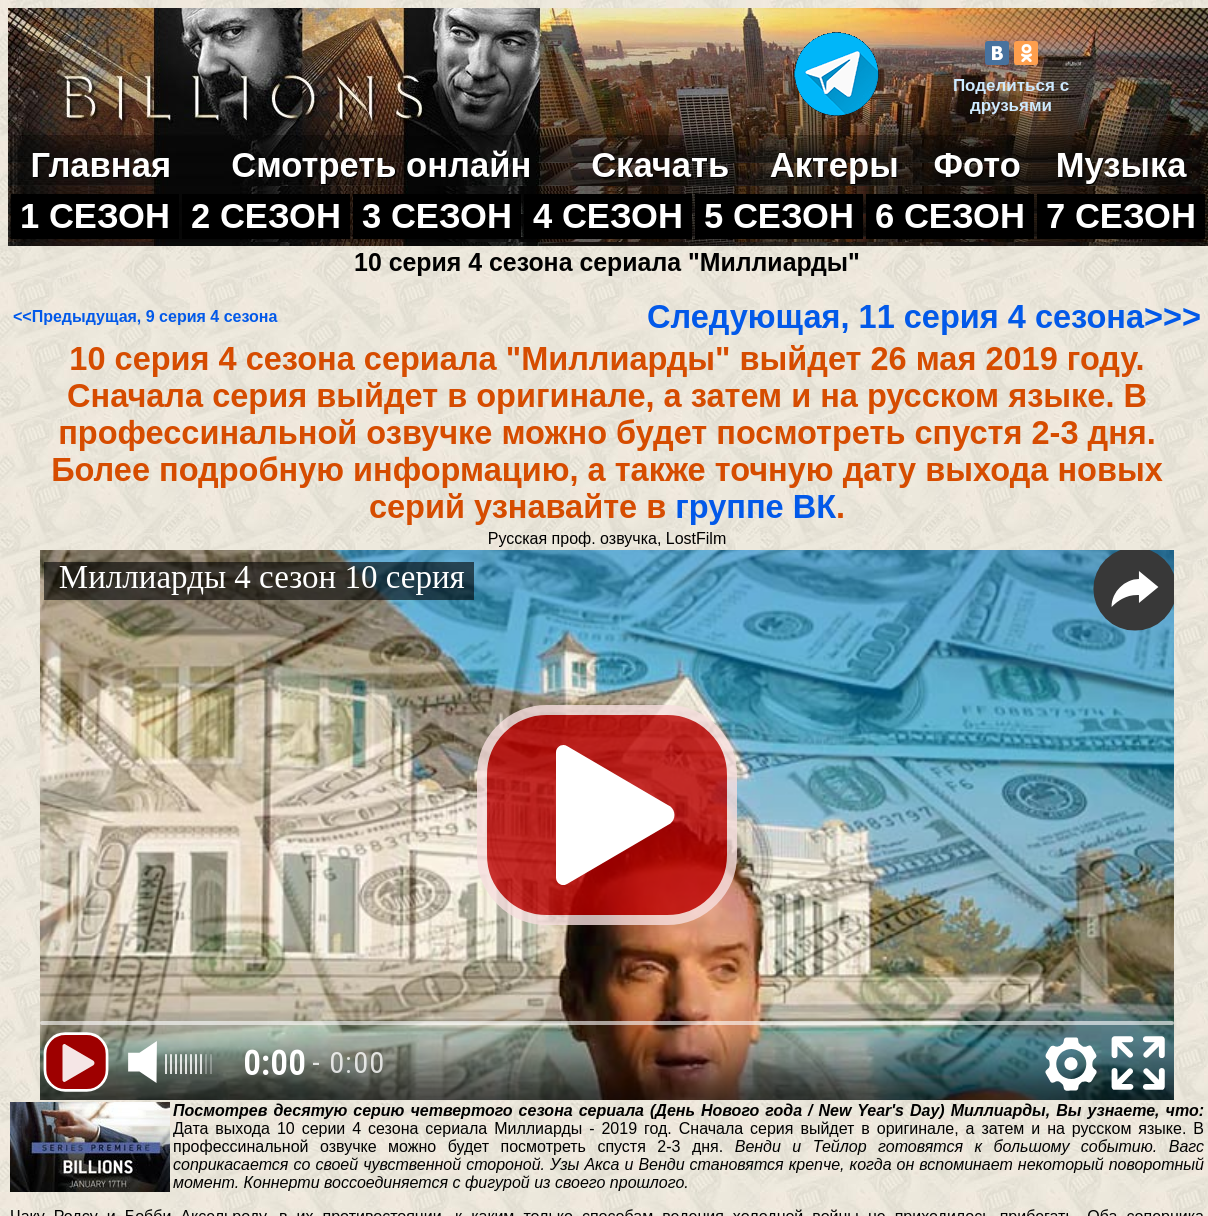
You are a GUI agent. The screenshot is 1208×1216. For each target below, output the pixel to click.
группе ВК (755, 507)
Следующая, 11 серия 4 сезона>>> (924, 317)
